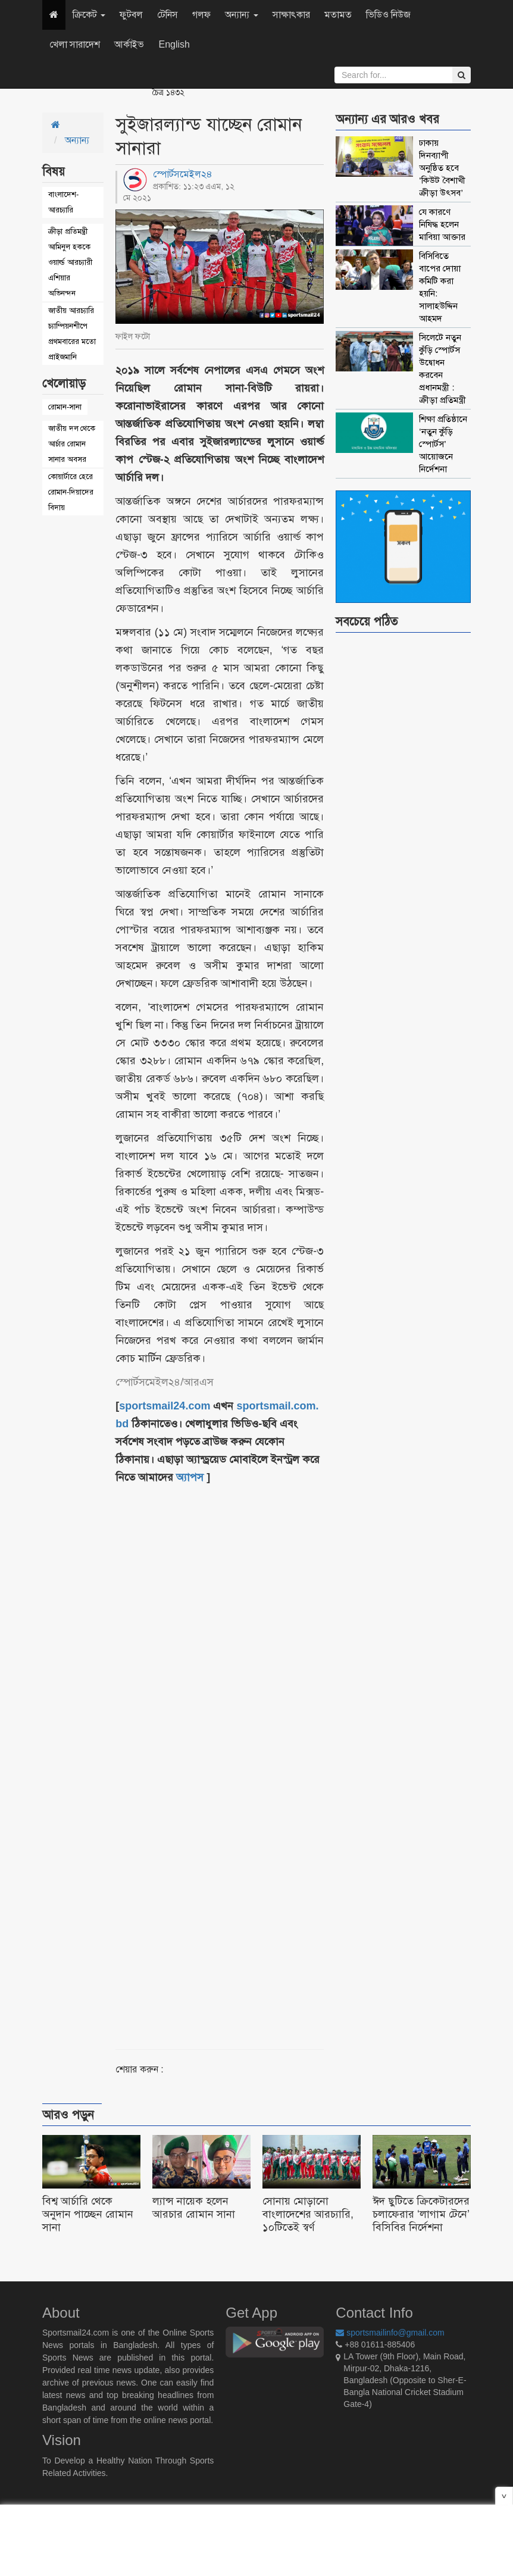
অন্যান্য (241, 15)
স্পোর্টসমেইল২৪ (182, 174)
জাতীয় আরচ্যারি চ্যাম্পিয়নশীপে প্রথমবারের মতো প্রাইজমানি (72, 333)
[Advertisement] (254, 1753)
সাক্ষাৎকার (291, 15)
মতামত (338, 15)
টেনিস (167, 15)
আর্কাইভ (129, 44)
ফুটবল (131, 15)
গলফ (201, 15)
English (173, 44)
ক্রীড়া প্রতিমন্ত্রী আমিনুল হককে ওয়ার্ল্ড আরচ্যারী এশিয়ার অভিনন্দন (70, 262)
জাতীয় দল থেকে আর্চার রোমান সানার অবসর (71, 444)
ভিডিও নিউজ (388, 15)
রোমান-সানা (65, 406)
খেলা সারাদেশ (74, 44)
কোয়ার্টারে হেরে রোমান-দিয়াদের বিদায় (70, 492)
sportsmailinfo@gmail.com (390, 2332)
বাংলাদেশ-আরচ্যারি (63, 202)
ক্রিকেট (89, 15)
